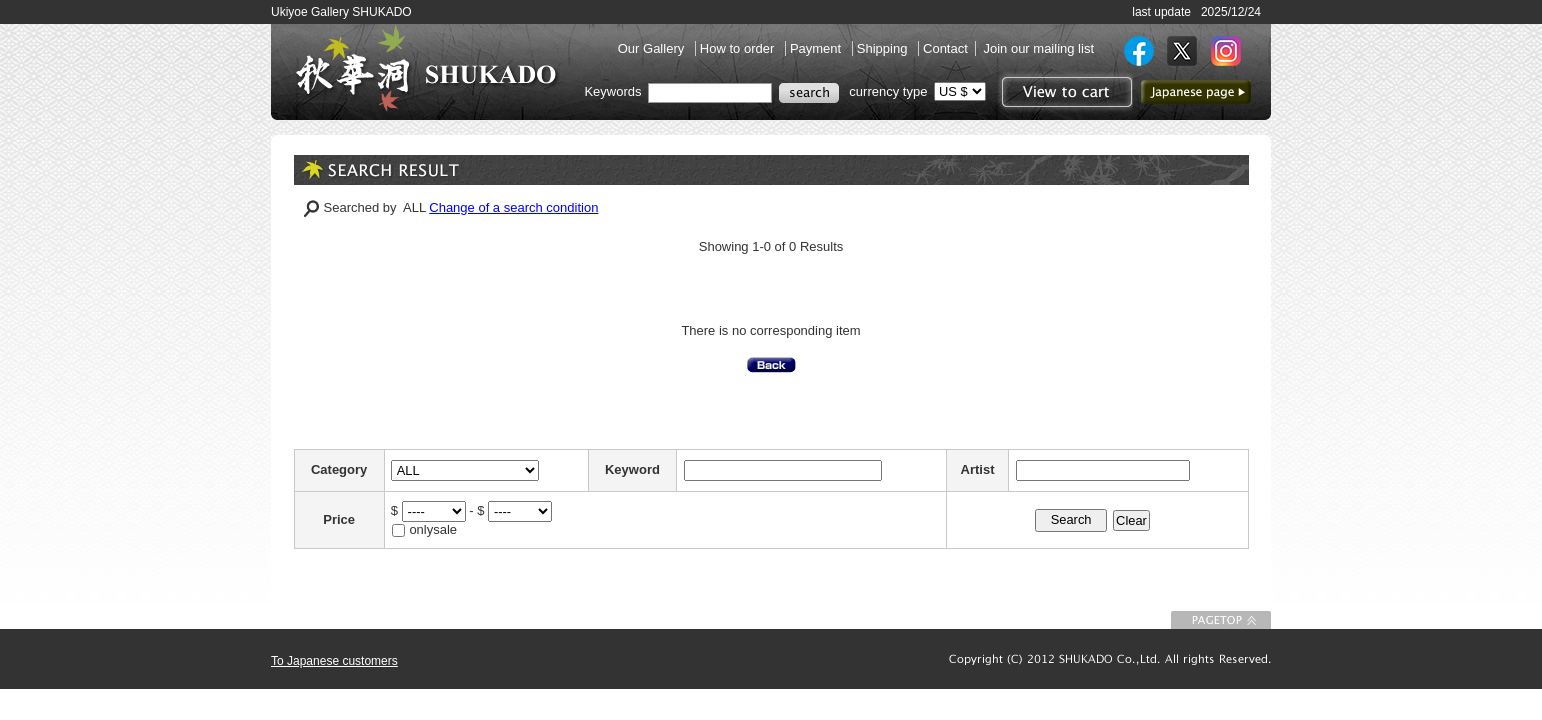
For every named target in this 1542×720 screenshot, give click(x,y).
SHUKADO (426, 68)
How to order (739, 48)
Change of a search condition (513, 207)
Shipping (884, 48)
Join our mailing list (1038, 48)
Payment (817, 48)
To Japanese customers (334, 661)
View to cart (1064, 92)
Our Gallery (653, 48)
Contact (945, 48)
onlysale (433, 529)
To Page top (1221, 620)
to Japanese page (1196, 92)
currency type (888, 91)
